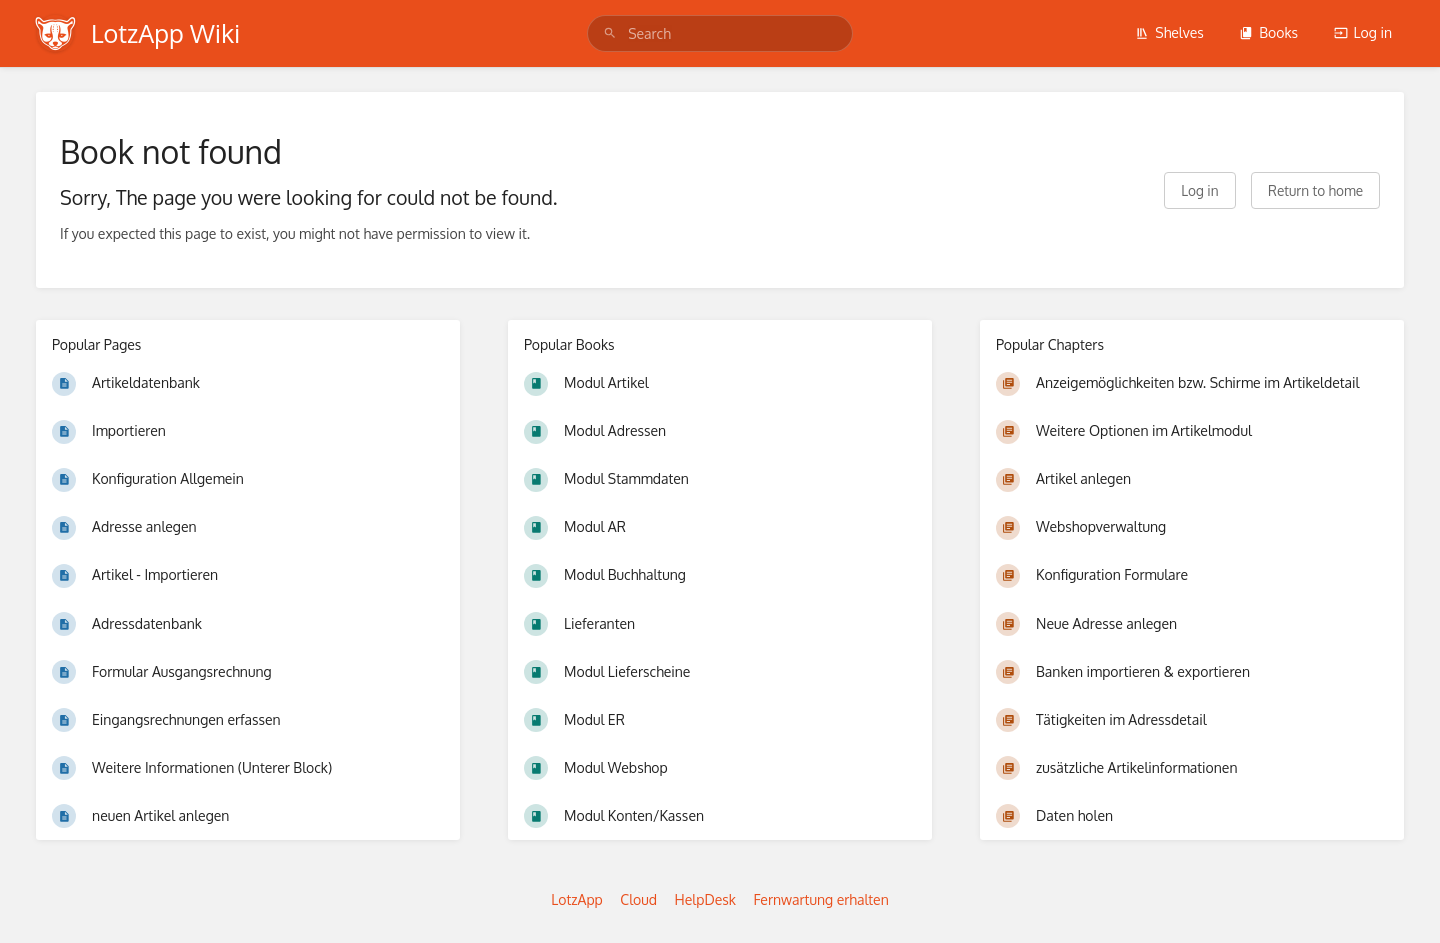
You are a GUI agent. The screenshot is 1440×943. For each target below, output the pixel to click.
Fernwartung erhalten (820, 899)
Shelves (1169, 32)
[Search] (610, 33)
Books (1268, 32)
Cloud (638, 899)
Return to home (1315, 190)
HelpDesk (705, 899)
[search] (720, 33)
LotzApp (577, 899)
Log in (1363, 32)
